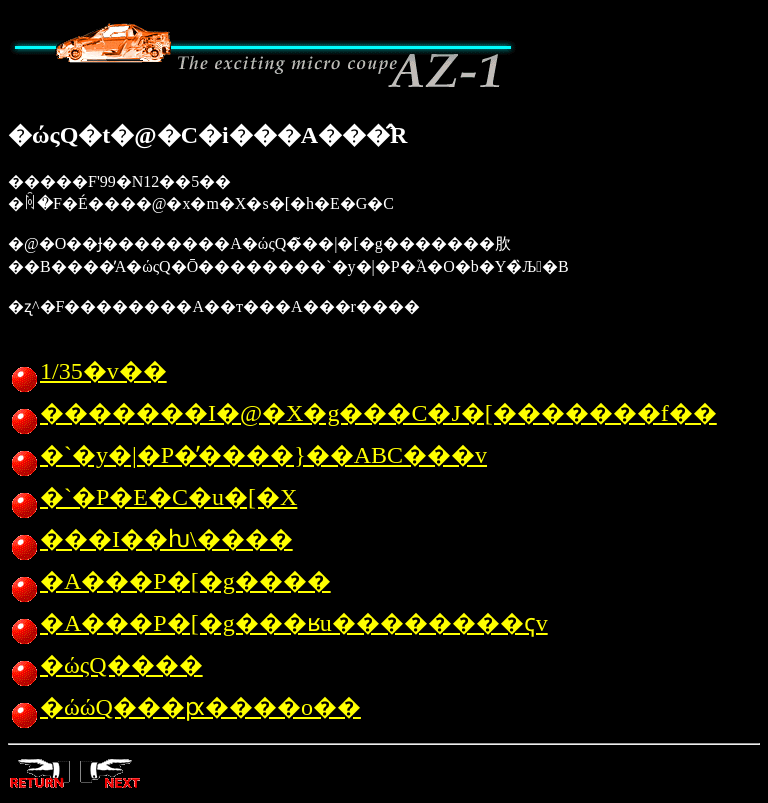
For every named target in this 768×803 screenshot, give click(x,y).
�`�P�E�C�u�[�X (152, 497)
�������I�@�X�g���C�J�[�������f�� (362, 413)
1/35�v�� (87, 371)
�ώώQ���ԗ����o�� (184, 707)
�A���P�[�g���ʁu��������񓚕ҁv (278, 623)
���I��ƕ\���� (150, 539)
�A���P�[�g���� (169, 581)
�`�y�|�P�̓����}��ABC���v (247, 455)
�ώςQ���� (105, 665)
